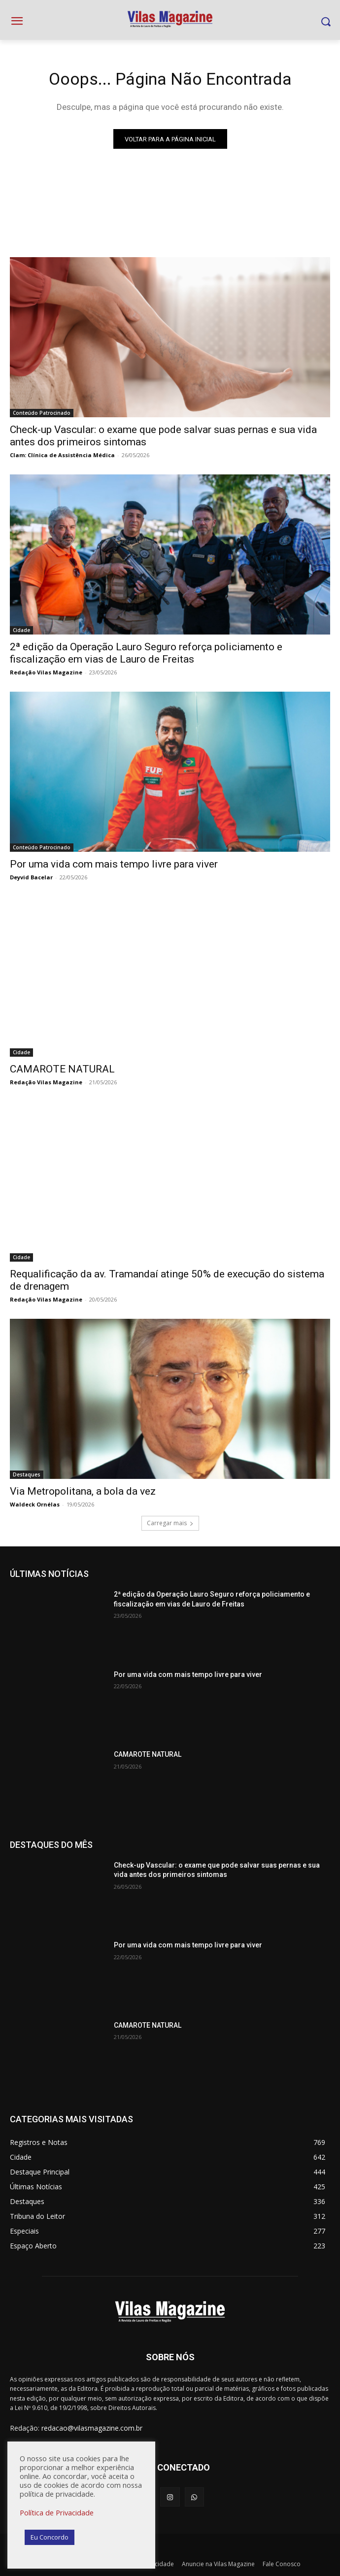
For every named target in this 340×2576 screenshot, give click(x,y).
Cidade (21, 630)
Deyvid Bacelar (31, 877)
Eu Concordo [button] (49, 2537)
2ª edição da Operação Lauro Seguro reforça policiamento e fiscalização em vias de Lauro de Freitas (146, 653)
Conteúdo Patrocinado (41, 412)
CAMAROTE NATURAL (62, 1069)
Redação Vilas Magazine (46, 672)
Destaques (26, 1474)
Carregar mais (170, 1523)
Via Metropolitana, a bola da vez (83, 1491)
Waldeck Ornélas (35, 1504)
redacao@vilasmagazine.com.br (91, 2428)
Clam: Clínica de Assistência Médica (62, 455)
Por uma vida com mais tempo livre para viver (114, 864)
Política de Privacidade (57, 2512)
